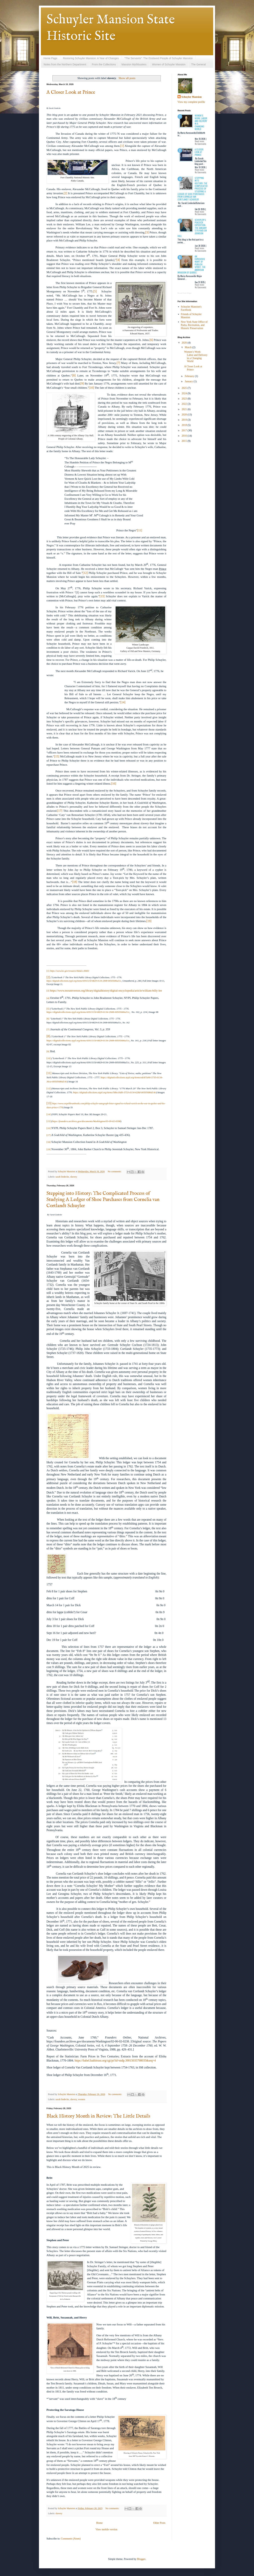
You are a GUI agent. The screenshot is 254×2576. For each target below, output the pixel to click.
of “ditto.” (121, 1536)
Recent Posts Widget (184, 293)
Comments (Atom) (71, 2538)
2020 (185, 414)
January (189, 381)
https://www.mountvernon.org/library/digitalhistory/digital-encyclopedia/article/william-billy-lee (106, 990)
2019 (185, 419)
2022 (185, 403)
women (81, 2099)
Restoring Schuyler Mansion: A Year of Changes (91, 58)
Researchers (90, 1983)
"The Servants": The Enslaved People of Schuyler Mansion (158, 58)
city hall (139, 410)
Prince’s (60, 838)
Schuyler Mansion (191, 97)
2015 (185, 441)
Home (99, 2522)
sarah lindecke (62, 1176)
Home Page (50, 58)
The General (198, 64)
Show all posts (127, 78)
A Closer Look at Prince (70, 92)
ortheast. (92, 631)
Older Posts (159, 2522)
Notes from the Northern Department (65, 64)
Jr (118, 1313)
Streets (147, 1325)
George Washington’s (106, 1789)
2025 (185, 388)
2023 (185, 398)
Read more (199, 141)
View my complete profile (191, 102)
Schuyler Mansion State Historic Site (110, 28)
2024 (185, 393)
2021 (185, 409)
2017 (185, 430)
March (188, 347)
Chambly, (93, 141)
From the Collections (104, 64)
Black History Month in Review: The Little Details (98, 2116)
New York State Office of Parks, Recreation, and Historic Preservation (194, 325)
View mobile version (106, 2529)
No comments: (115, 1171)
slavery (73, 1176)
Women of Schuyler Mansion (169, 64)
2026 (185, 342)
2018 (185, 425)
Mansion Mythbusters (134, 64)
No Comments (200, 143)
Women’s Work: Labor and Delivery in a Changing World (201, 122)
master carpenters (125, 339)
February (190, 376)
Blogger (141, 2559)
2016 (185, 435)
